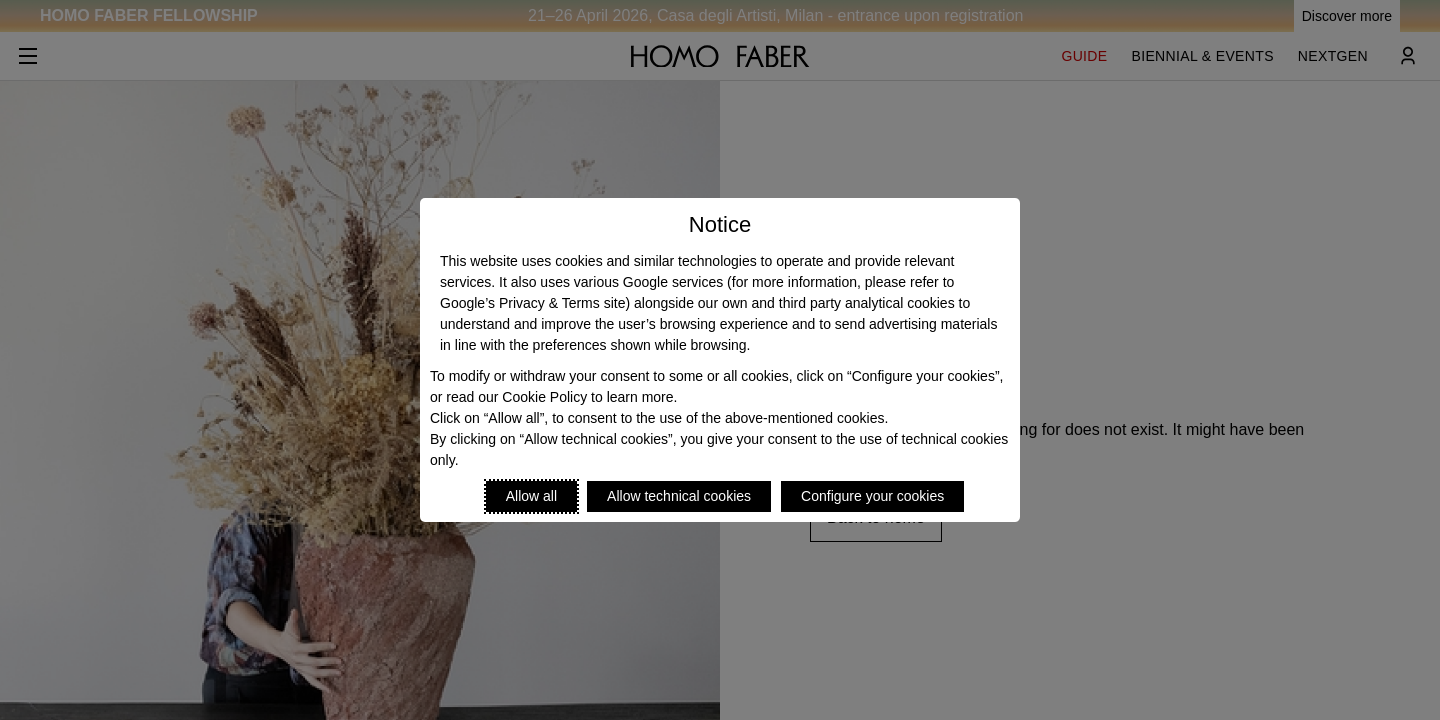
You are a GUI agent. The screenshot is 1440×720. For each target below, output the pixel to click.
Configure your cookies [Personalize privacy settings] (872, 496)
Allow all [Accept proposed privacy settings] (531, 496)
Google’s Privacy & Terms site (532, 303)
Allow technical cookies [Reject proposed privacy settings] (679, 496)
